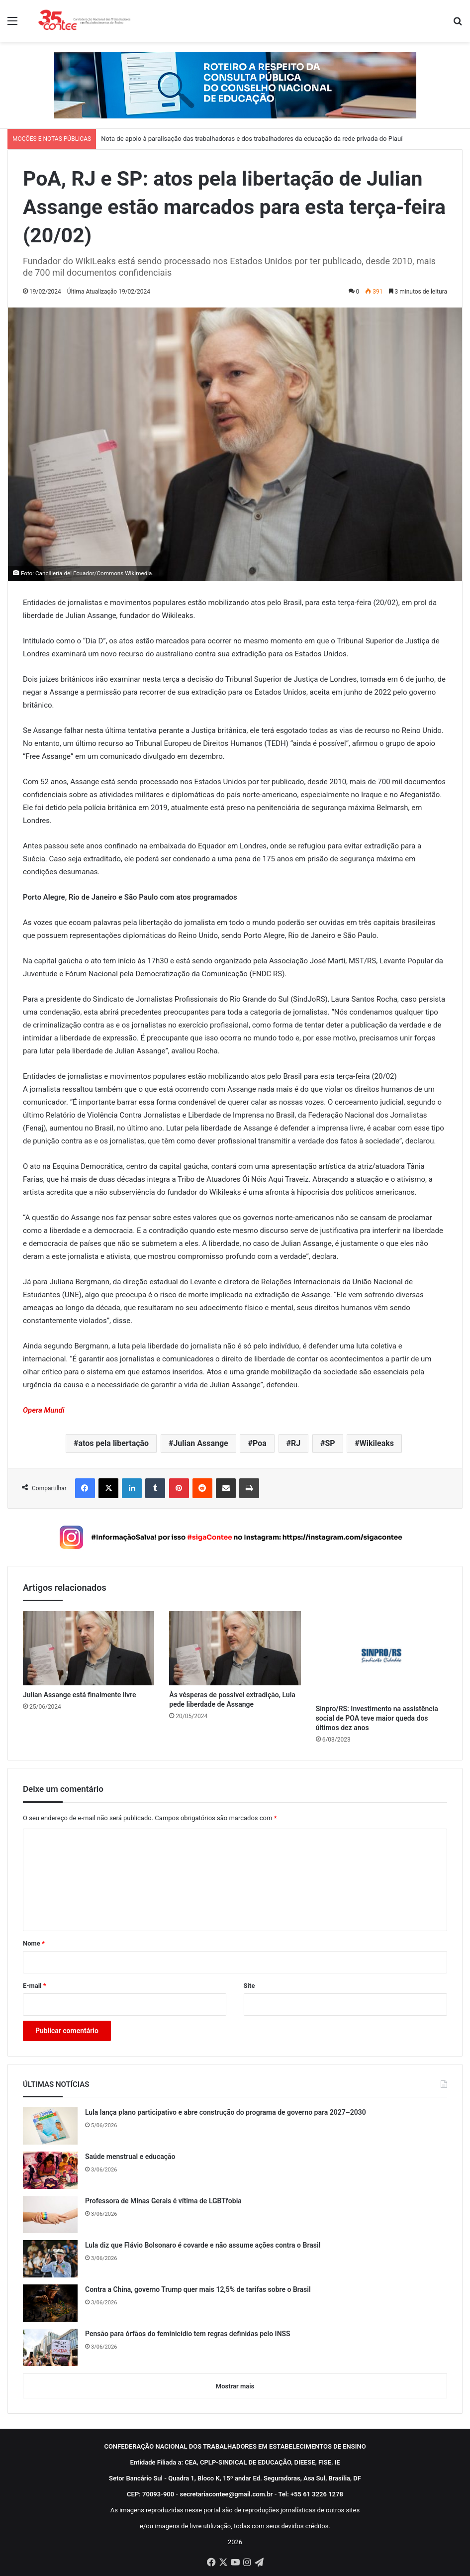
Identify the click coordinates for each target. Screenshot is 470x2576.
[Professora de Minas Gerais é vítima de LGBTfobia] (50, 2214)
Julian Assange (200, 1443)
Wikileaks (377, 1443)
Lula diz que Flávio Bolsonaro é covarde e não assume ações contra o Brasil (202, 2245)
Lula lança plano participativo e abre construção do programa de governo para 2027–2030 (225, 2112)
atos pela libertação (113, 1443)
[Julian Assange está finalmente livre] (88, 1648)
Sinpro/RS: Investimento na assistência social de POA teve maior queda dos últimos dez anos (377, 1718)
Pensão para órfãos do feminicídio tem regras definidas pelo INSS (187, 2334)
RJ (295, 1443)
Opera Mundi (43, 1410)
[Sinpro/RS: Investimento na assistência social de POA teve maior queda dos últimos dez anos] (381, 1655)
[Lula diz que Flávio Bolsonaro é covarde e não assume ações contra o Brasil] (50, 2258)
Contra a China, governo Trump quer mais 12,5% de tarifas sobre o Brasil (198, 2289)
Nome (34, 1943)
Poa (260, 1443)
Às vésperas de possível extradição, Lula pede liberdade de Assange (232, 1699)
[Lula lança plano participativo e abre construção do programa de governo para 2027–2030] (50, 2126)
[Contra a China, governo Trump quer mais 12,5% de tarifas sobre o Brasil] (50, 2303)
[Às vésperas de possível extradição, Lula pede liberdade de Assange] (234, 1648)
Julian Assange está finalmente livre (79, 1695)
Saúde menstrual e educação (130, 2157)
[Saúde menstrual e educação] (50, 2170)
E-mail (34, 1985)
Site (249, 1985)
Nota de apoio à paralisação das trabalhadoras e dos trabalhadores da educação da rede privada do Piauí (251, 138)
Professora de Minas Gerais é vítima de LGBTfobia (163, 2201)
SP (330, 1443)
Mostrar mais (235, 2386)
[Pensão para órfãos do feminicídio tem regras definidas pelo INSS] (50, 2347)
